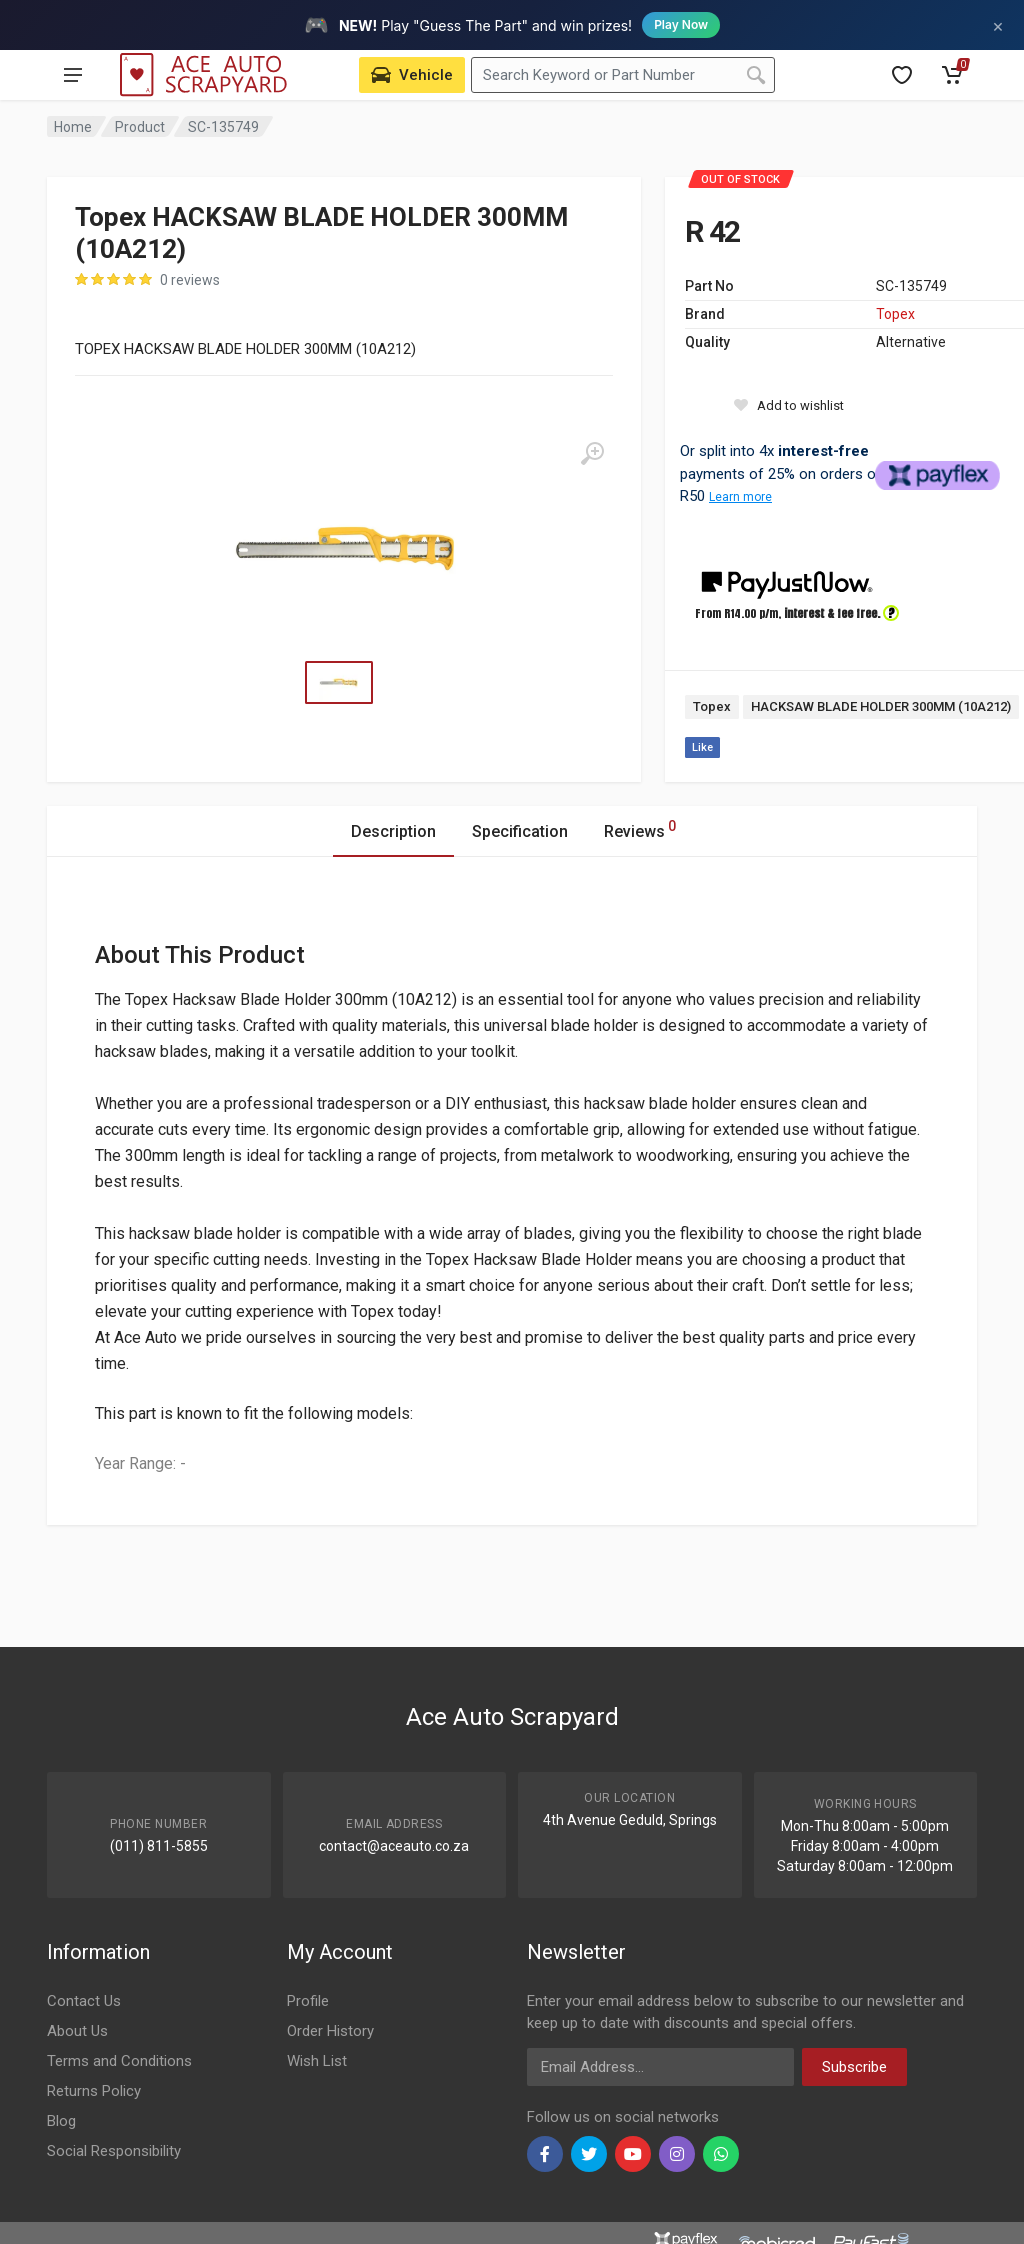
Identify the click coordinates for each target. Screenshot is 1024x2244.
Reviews (640, 828)
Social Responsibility (114, 2151)
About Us (77, 2031)
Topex (895, 314)
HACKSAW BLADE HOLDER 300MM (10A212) (881, 706)
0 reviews (190, 280)
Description (393, 831)
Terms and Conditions (119, 2061)
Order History (330, 2031)
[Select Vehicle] (412, 75)
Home (73, 127)
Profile (308, 2001)
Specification (520, 831)
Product (140, 127)
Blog (61, 2121)
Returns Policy (94, 2091)
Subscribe (854, 2067)
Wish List (317, 2061)
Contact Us (84, 2001)
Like (702, 747)
